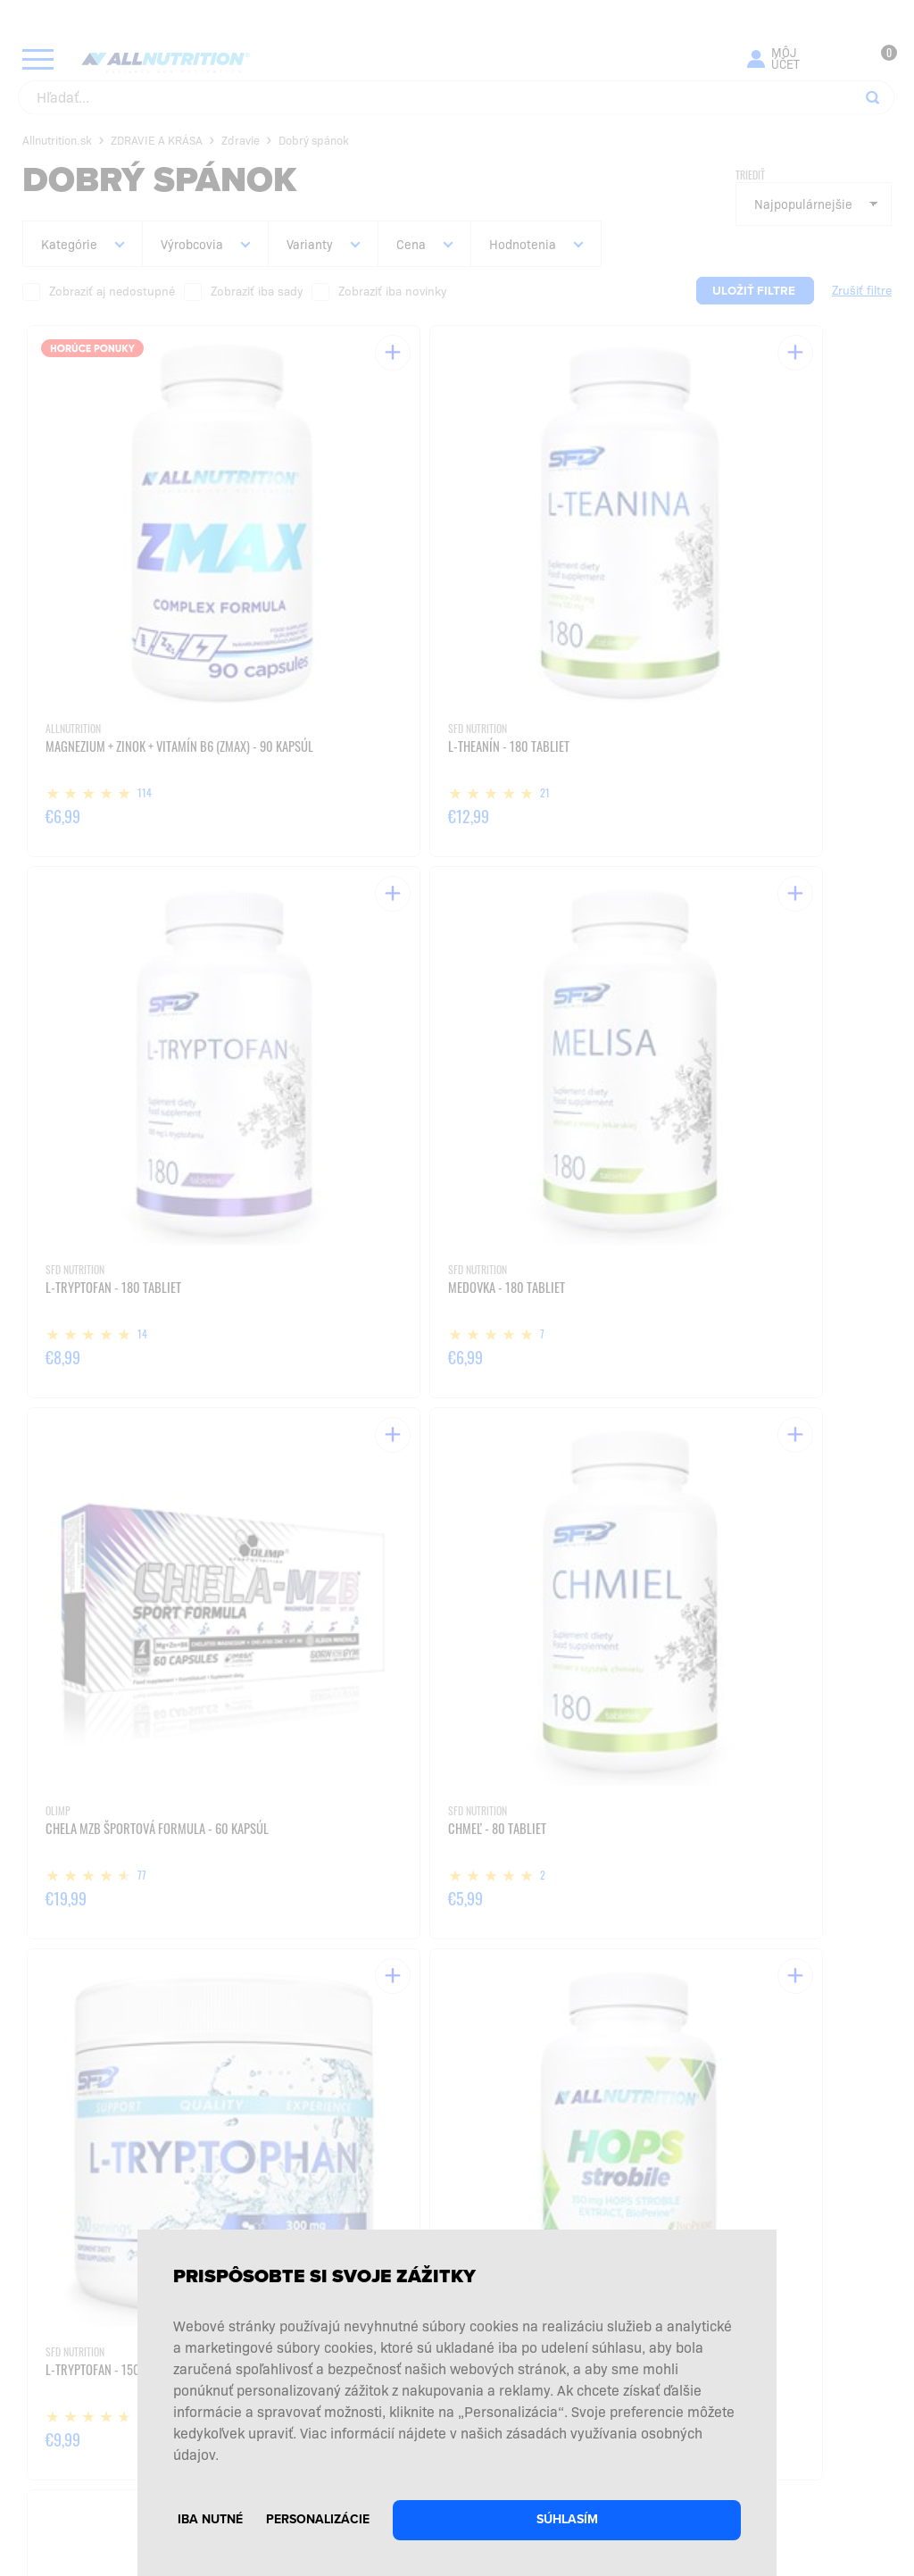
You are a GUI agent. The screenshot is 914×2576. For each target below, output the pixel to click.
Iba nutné (210, 2519)
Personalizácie (318, 2519)
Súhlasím (567, 2519)
